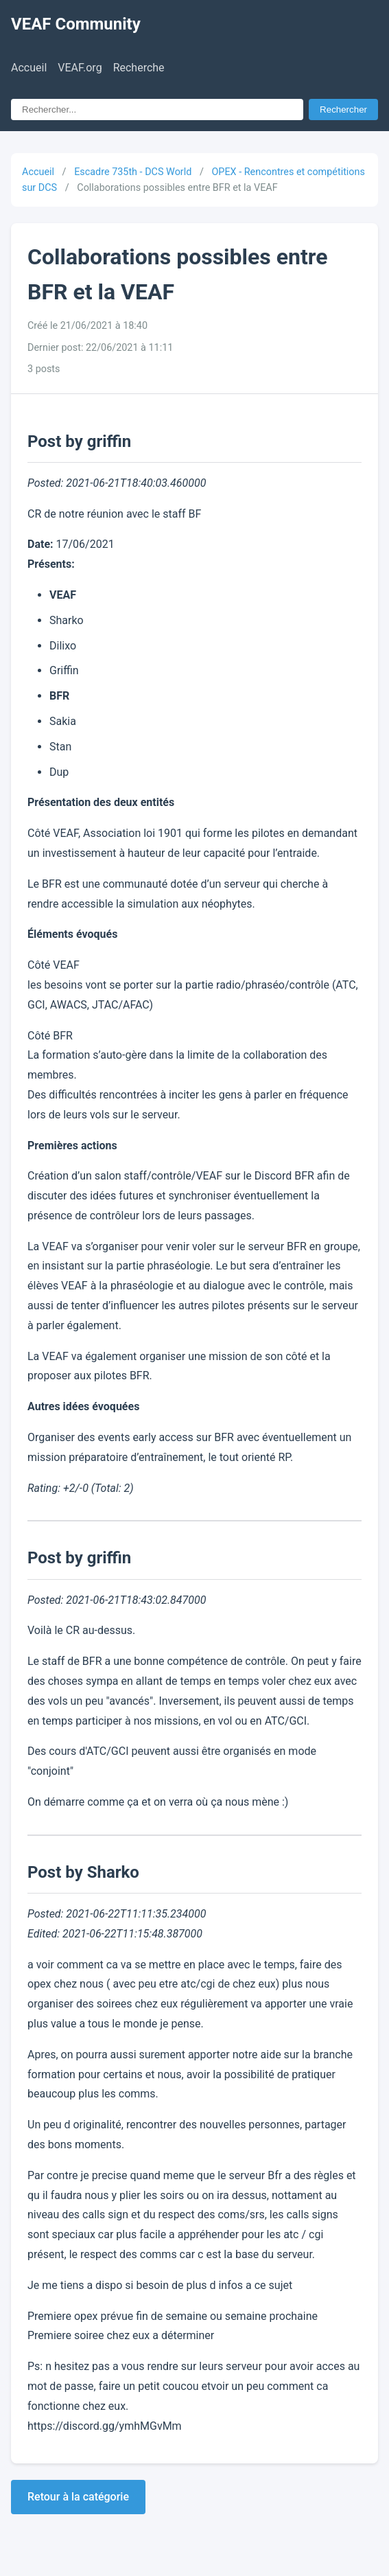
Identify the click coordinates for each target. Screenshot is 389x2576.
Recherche (139, 67)
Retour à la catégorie (78, 2496)
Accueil (29, 67)
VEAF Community (76, 24)
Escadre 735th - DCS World (132, 172)
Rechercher (343, 109)
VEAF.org (80, 67)
